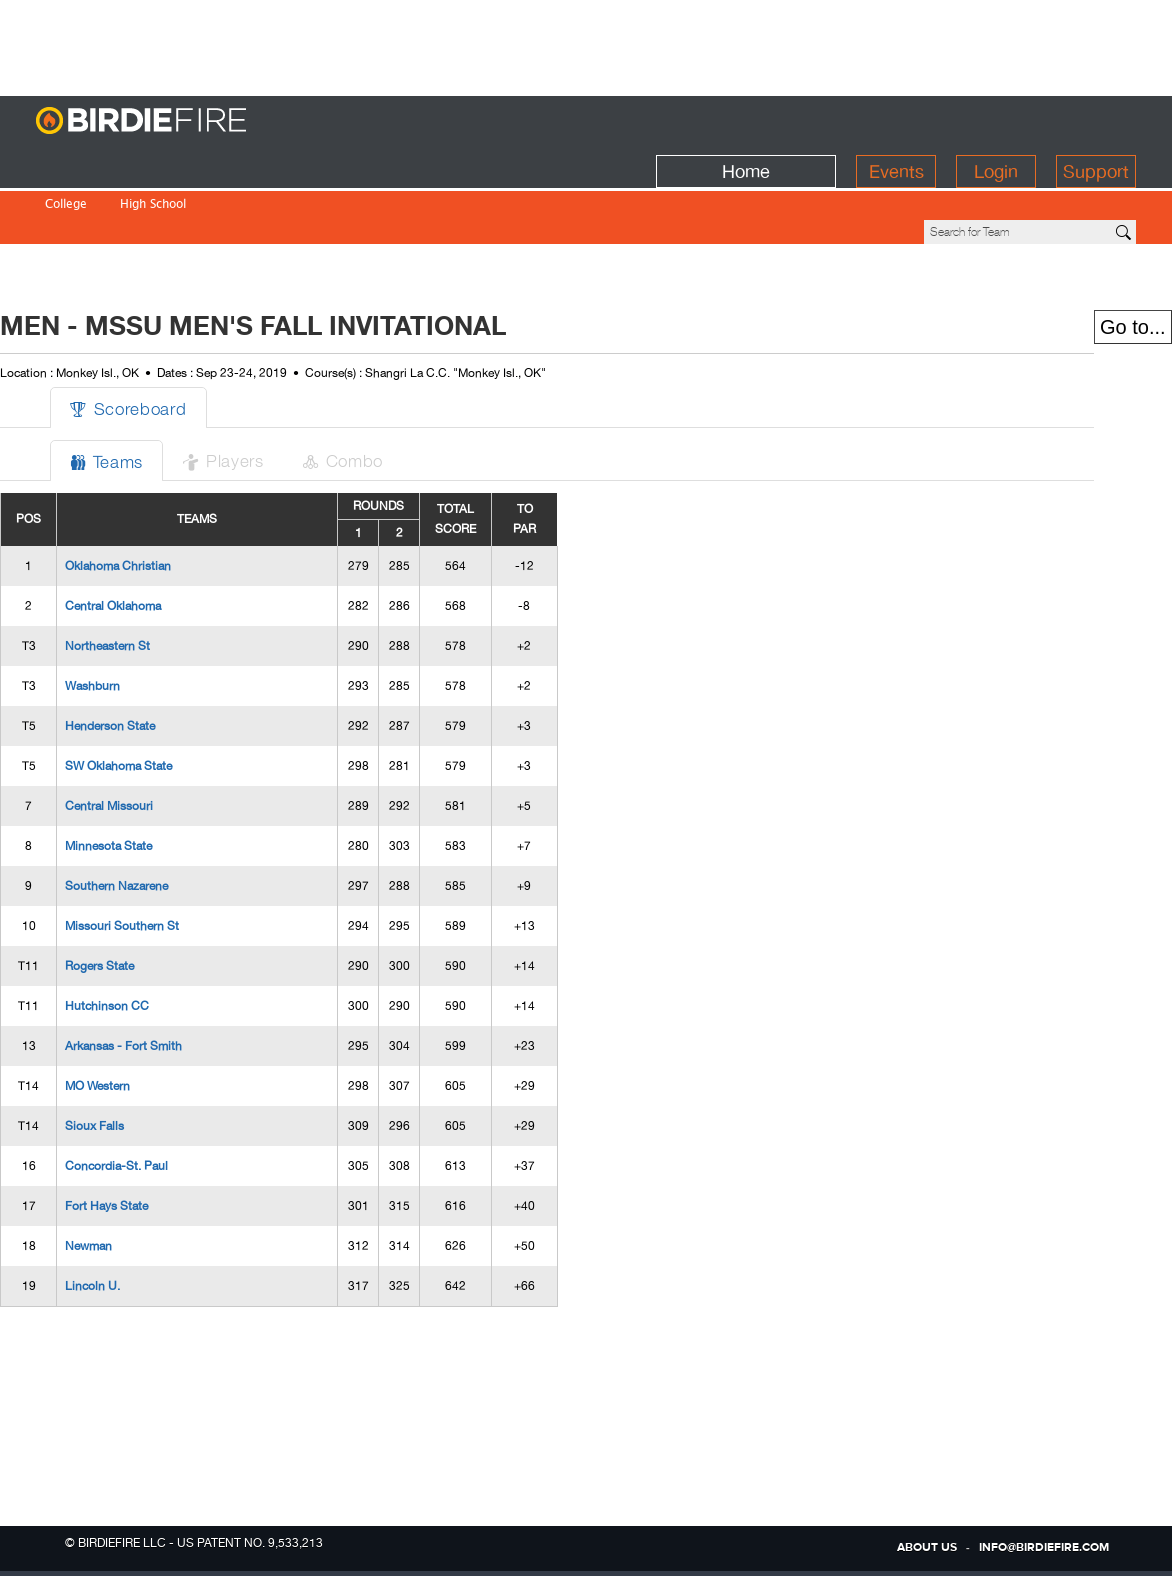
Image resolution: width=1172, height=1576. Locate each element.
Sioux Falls (130, 1058)
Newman (124, 1178)
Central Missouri (145, 738)
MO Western (133, 1018)
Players (267, 391)
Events (896, 121)
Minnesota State (144, 778)
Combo (392, 391)
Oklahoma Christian (154, 498)
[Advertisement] (586, 45)
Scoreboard (167, 339)
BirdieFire (181, 121)
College (66, 163)
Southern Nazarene (152, 818)
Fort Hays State (142, 1138)
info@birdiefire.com (1044, 1548)
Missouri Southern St (158, 858)
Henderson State (146, 658)
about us (927, 1548)
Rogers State (135, 898)
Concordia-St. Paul (152, 1098)
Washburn (128, 618)
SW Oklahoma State (154, 698)
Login (996, 121)
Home (746, 121)
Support (1096, 121)
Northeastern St (143, 578)
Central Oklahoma (149, 538)
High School (153, 163)
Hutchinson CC (143, 938)
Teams (145, 392)
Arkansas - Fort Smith (159, 978)
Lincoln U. (128, 1218)
